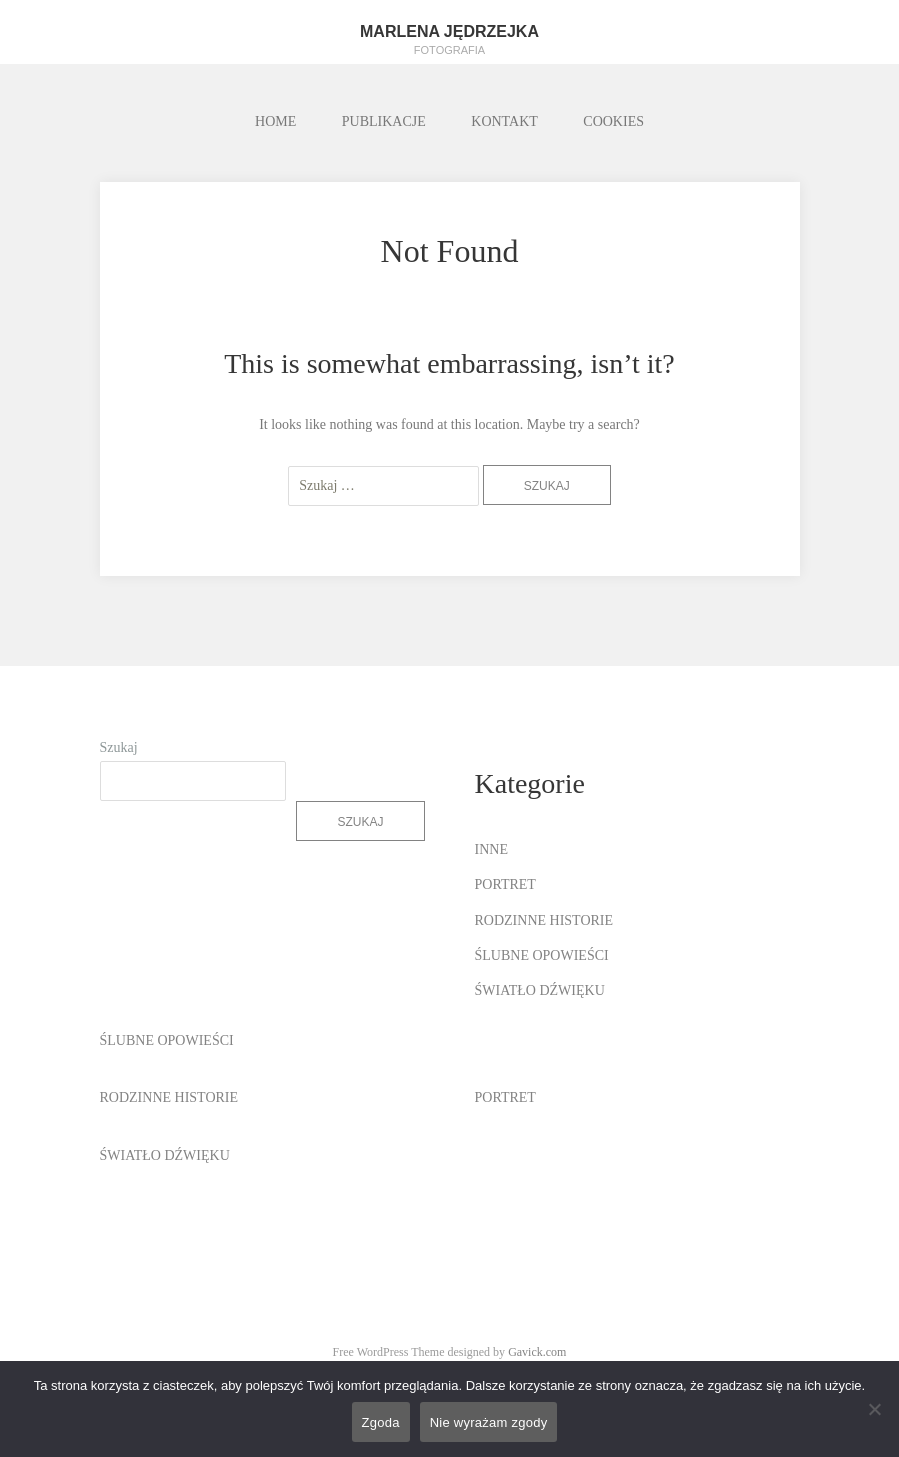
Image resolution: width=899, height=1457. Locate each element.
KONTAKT (504, 121)
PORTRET (505, 884)
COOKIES (613, 121)
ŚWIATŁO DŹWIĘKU (540, 990)
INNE (491, 849)
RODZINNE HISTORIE (544, 920)
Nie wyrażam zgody (489, 1422)
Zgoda (381, 1422)
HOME (275, 121)
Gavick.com (537, 1352)
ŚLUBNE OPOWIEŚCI (542, 955)
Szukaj (119, 747)
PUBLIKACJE (384, 121)
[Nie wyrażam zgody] (874, 1409)
